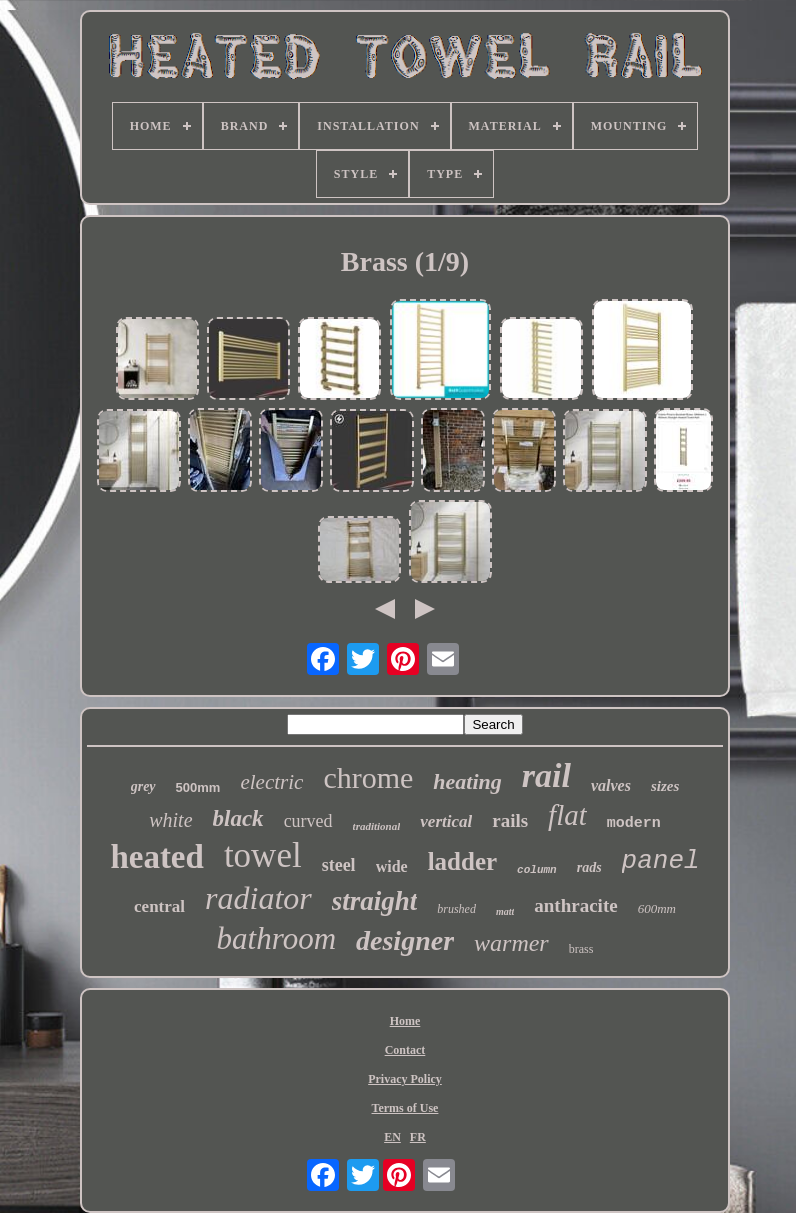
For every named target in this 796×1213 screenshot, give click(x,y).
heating (467, 781)
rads (589, 867)
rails (510, 820)
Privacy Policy (405, 1079)
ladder (462, 861)
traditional (377, 826)
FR (418, 1137)
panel (661, 861)
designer (405, 940)
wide (392, 866)
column (537, 870)
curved (308, 821)
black (238, 818)
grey (143, 786)
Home (405, 1021)
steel (339, 865)
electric (271, 782)
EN (392, 1137)
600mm (657, 908)
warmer (511, 943)
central (159, 906)
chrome (368, 777)
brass (581, 949)
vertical (446, 821)
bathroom (276, 938)
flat (567, 815)
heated (157, 857)
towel (263, 855)
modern (634, 823)
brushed (456, 909)
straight (375, 901)
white (170, 820)
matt (505, 911)
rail (546, 775)
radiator (258, 898)
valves (611, 785)
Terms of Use (405, 1108)
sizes (665, 786)
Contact (405, 1050)
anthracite (575, 905)
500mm (198, 787)
